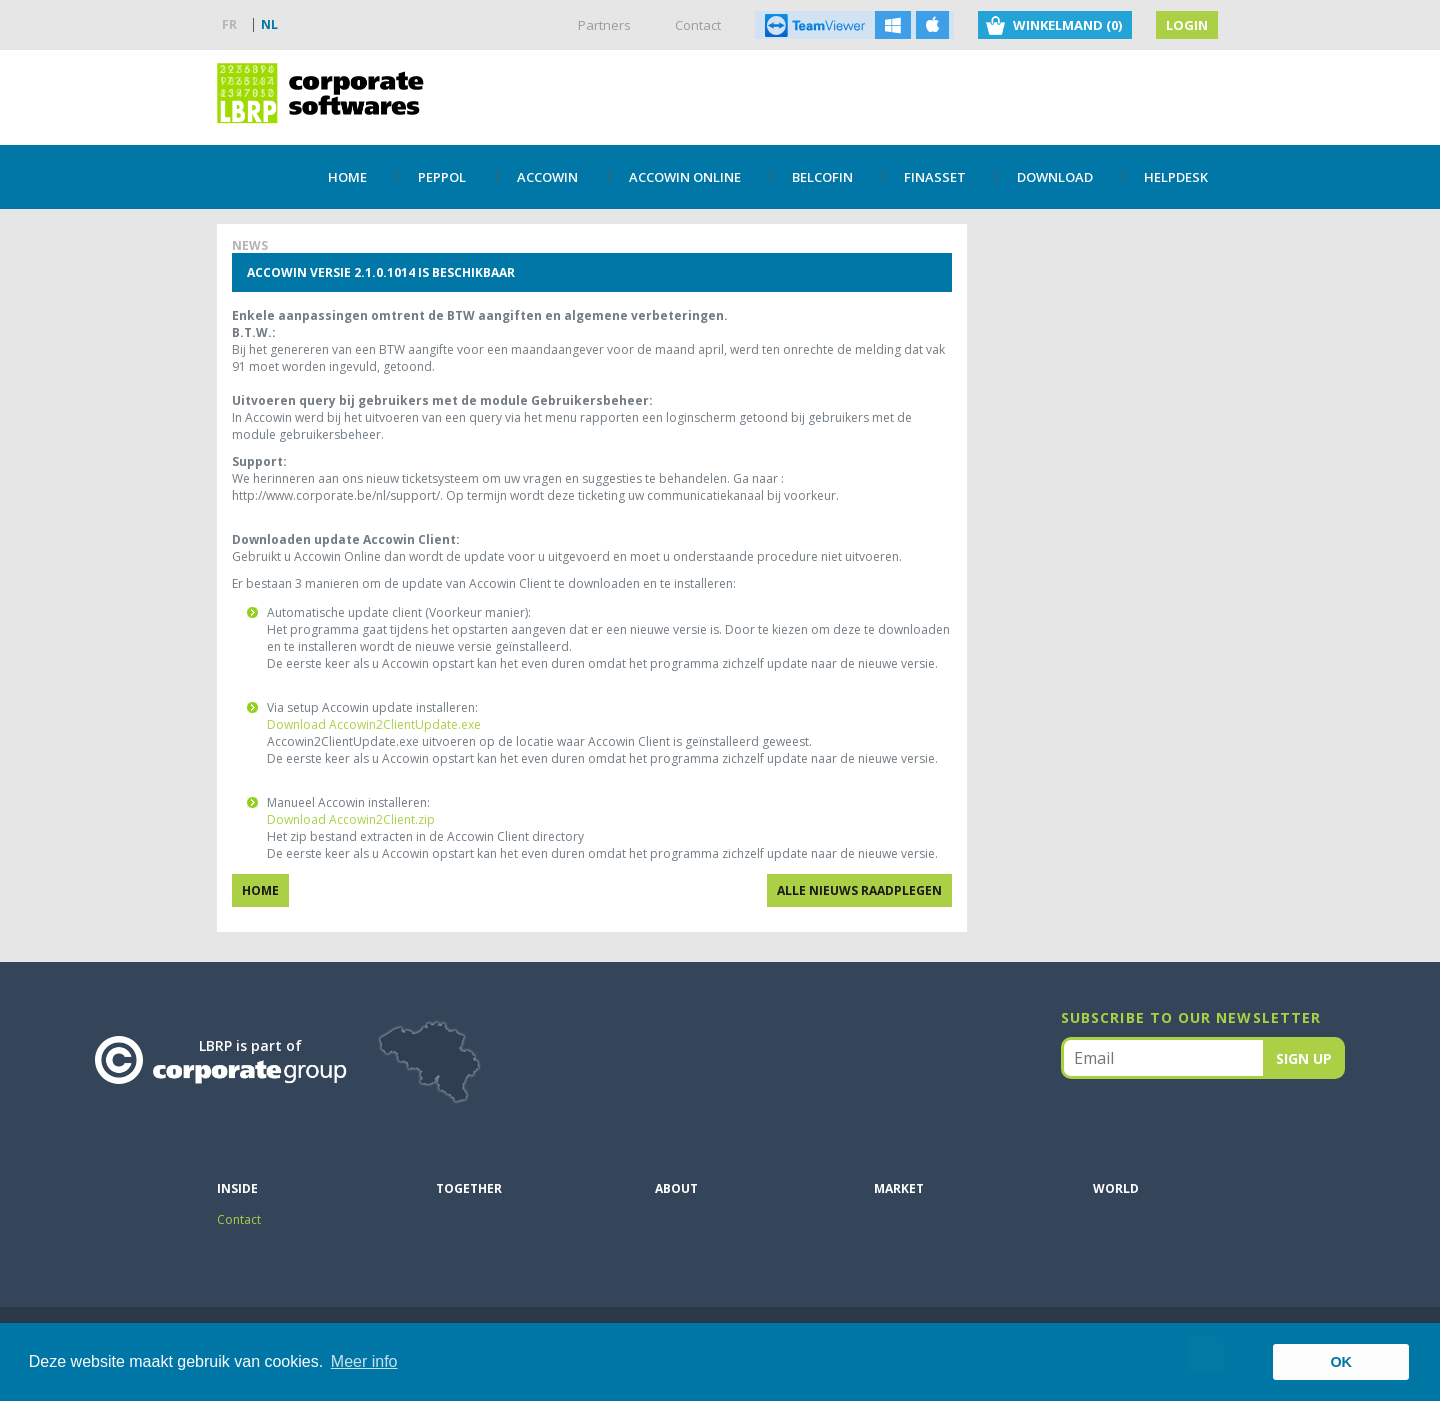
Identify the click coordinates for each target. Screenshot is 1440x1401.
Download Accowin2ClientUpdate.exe (374, 724)
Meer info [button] (364, 1361)
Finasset (935, 177)
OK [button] (1341, 1362)
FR (229, 24)
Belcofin (822, 177)
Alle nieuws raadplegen (859, 890)
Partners (604, 25)
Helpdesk (1176, 177)
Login (1187, 25)
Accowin (547, 177)
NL (269, 24)
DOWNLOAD (1055, 177)
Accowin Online (685, 177)
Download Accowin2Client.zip (351, 819)
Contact (698, 25)
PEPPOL (442, 177)
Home (347, 177)
